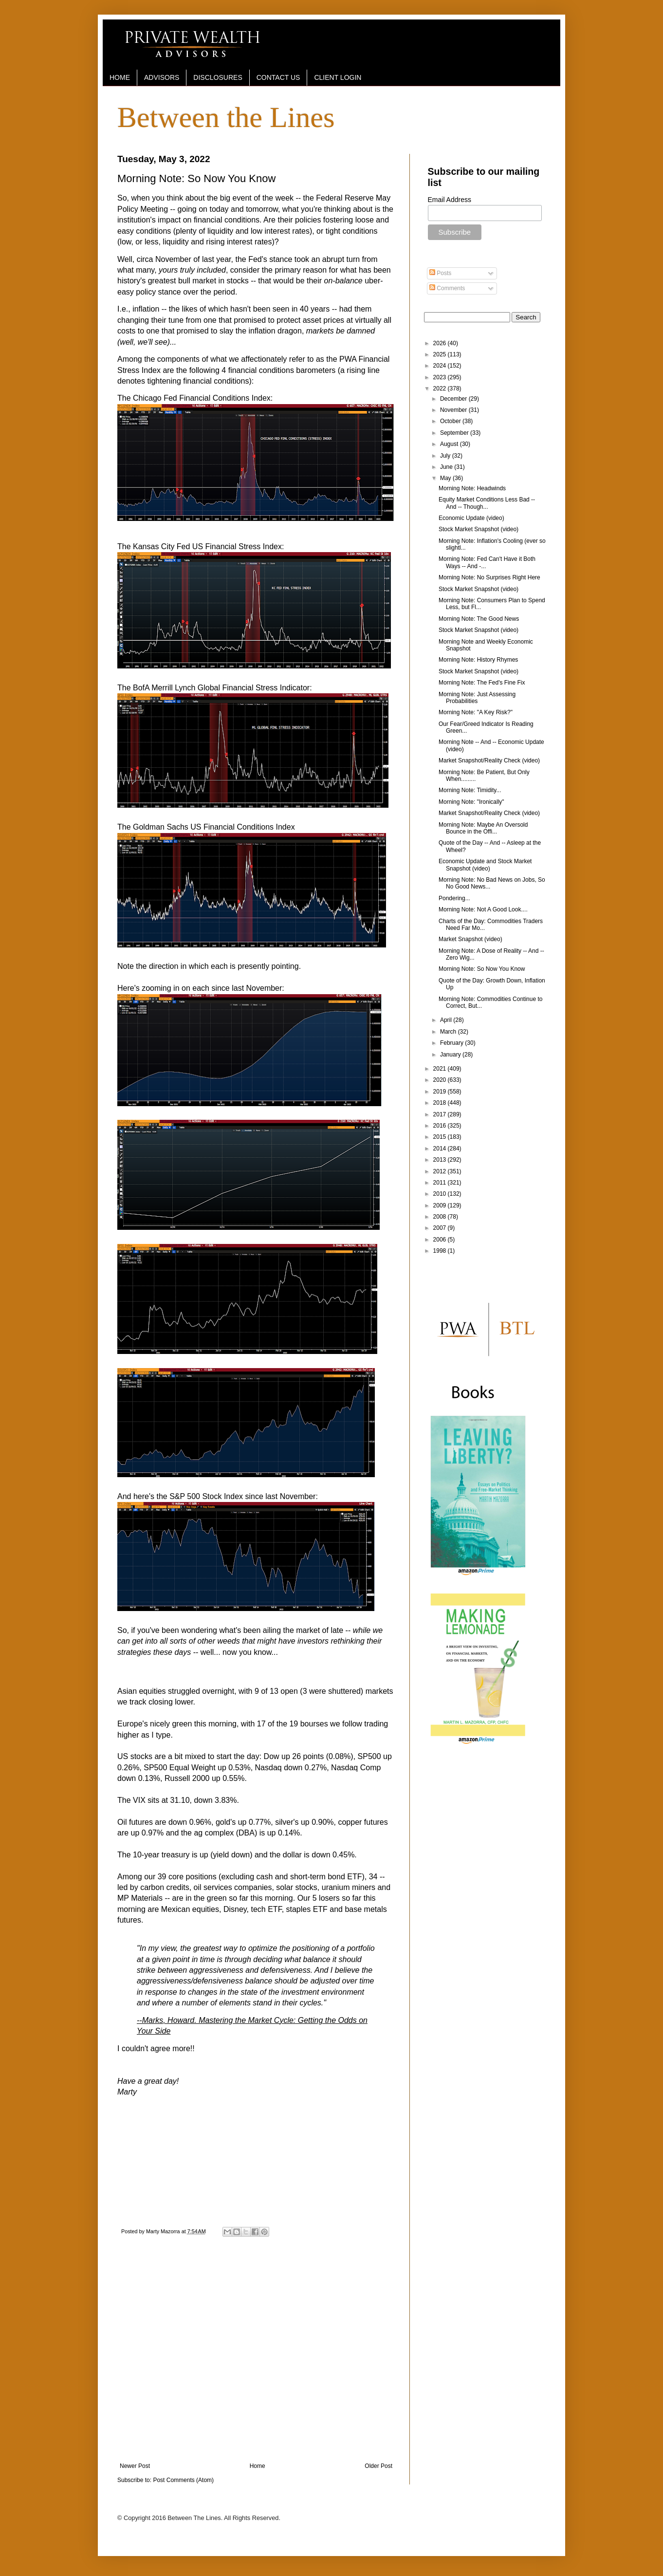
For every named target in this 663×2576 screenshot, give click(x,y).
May (446, 478)
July (446, 455)
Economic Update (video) (471, 518)
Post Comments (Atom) (183, 2480)
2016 (440, 1125)
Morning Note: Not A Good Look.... (483, 909)
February (452, 1042)
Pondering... (454, 898)
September (455, 432)
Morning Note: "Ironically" (471, 801)
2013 (440, 1159)
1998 (440, 1250)
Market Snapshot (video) (470, 939)
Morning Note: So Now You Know (482, 968)
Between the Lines (226, 117)
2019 (440, 1091)
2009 (440, 1205)
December (454, 398)
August (450, 444)
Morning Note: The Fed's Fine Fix (482, 682)
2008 (440, 1216)
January (451, 1054)
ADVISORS (161, 77)
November (454, 410)
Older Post (378, 2466)
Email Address (449, 200)
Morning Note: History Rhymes (478, 659)
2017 (440, 1114)
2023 (440, 377)
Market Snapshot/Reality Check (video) (489, 760)
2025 (440, 354)
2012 (440, 1171)
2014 (440, 1148)
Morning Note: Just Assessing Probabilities (477, 697)
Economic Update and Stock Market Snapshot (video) (485, 864)
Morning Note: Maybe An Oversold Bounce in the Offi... (483, 828)
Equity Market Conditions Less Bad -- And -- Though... (487, 503)
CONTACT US (278, 77)
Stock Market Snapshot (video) (478, 529)
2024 (440, 365)
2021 (440, 1068)
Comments (447, 288)
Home (257, 2466)
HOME (120, 77)
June (447, 466)
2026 (440, 343)
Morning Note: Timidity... (470, 790)
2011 (440, 1182)
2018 (440, 1102)
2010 (440, 1193)
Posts (440, 273)
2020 (440, 1079)
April (446, 1020)
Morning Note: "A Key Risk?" (476, 712)
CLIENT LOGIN (337, 77)
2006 (440, 1239)
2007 (440, 1227)
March (449, 1031)
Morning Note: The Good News (479, 618)
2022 (440, 388)
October (451, 421)
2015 (440, 1136)
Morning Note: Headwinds (472, 488)
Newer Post (135, 2466)
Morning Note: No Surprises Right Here (489, 577)
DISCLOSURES (217, 77)
